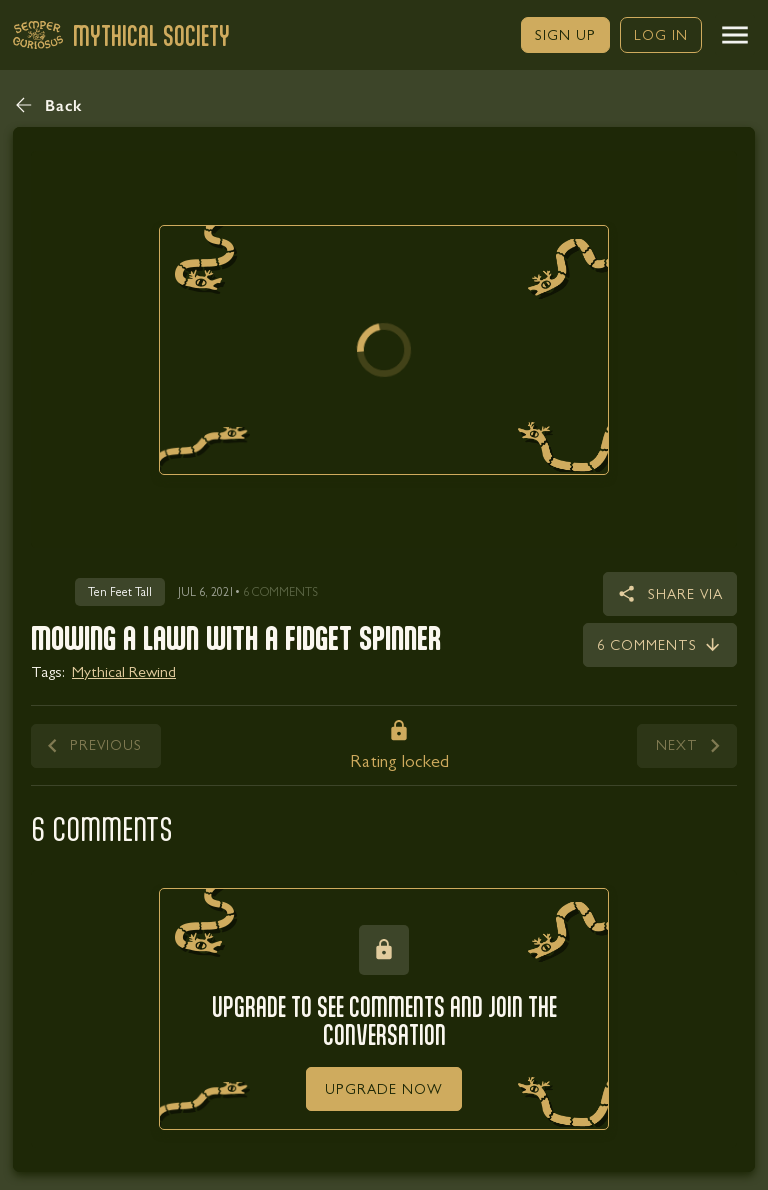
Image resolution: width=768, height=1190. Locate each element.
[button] (735, 35)
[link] (565, 35)
